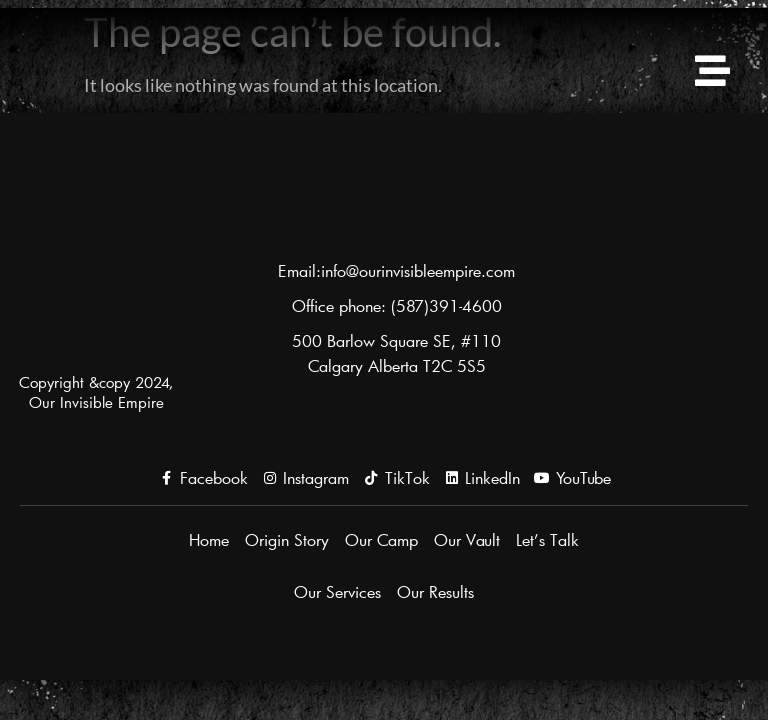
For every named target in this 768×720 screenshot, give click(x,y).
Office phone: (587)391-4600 (397, 305)
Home (209, 539)
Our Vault (467, 539)
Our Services (337, 591)
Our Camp (381, 539)
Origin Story (287, 539)
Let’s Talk (547, 539)
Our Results (435, 591)
